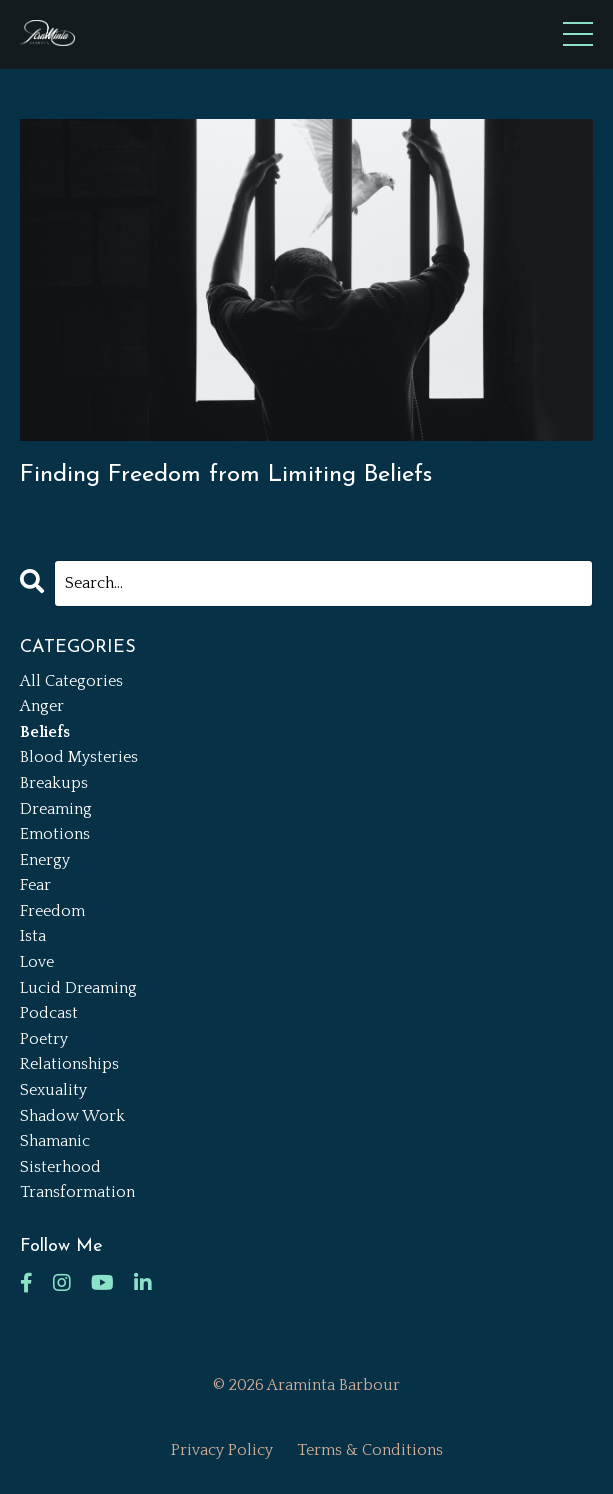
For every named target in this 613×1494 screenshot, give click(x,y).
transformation (77, 1192)
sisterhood (60, 1167)
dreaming (56, 809)
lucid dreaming (78, 988)
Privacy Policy (222, 1450)
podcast (49, 1013)
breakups (54, 783)
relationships (69, 1064)
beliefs (45, 732)
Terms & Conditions (370, 1450)
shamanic (55, 1141)
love (37, 962)
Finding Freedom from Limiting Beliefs (226, 475)
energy (45, 860)
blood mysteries (79, 757)
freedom (52, 911)
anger (42, 706)
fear (35, 885)
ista (33, 936)
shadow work (72, 1116)
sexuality (53, 1090)
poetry (44, 1039)
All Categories (71, 681)
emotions (55, 834)
